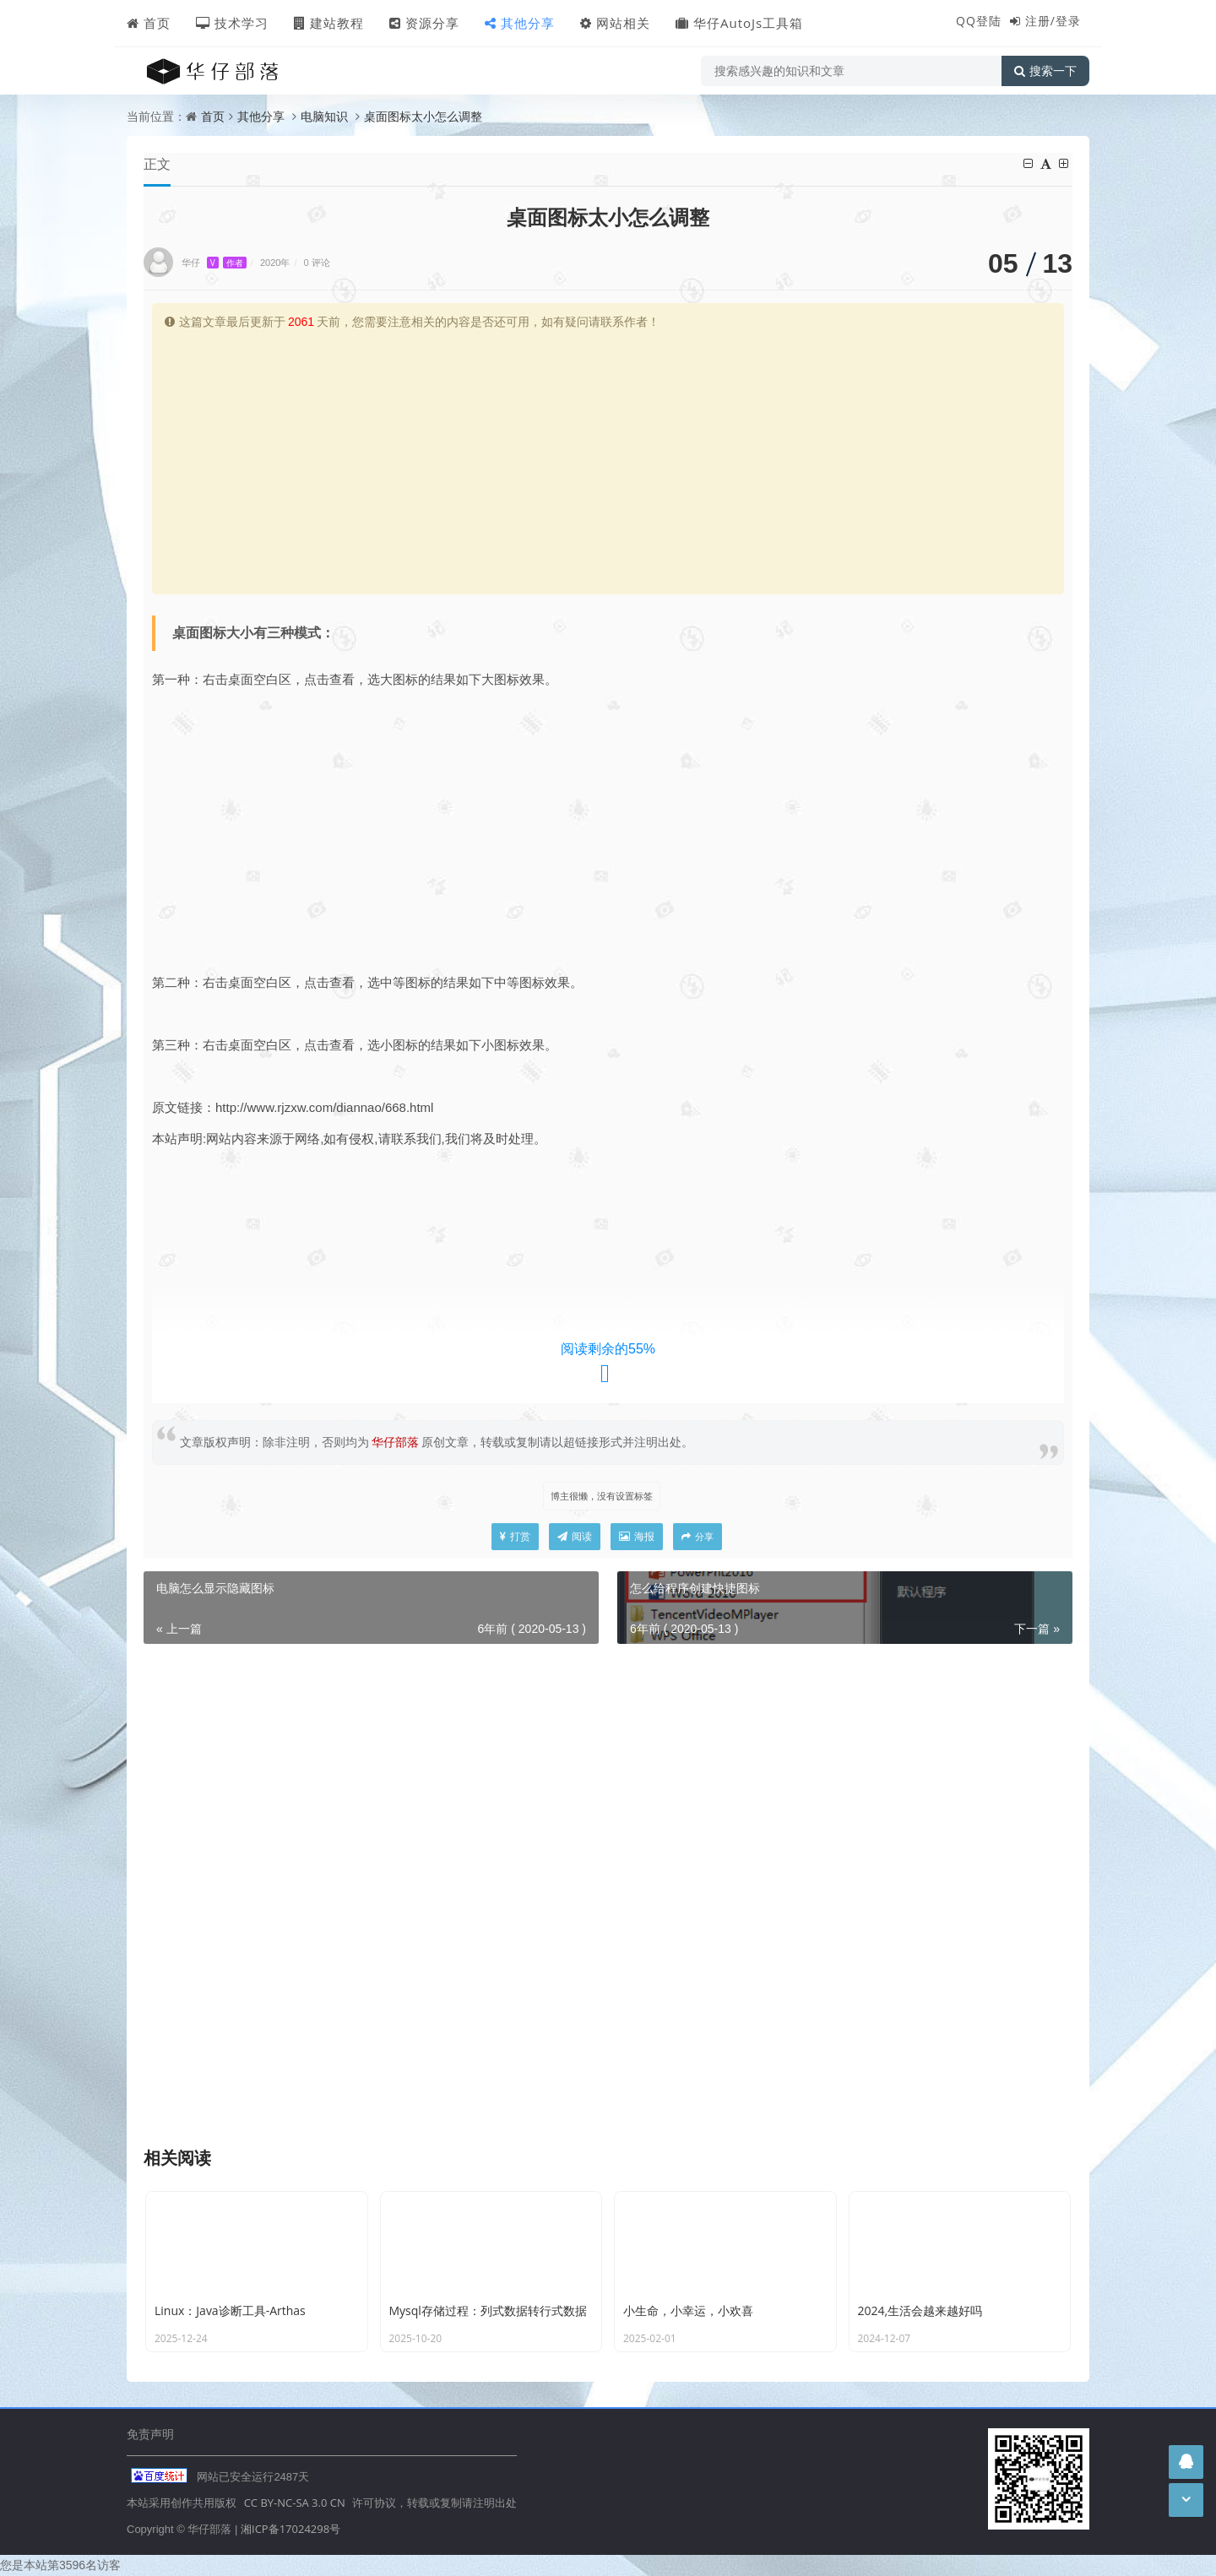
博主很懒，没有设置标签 (602, 1495)
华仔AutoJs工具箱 (739, 22)
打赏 (515, 1536)
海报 (636, 1536)
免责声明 (150, 2434)
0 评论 (317, 262)
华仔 (214, 262)
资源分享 (424, 22)
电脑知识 (324, 116)
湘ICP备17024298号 (290, 2528)
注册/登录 (1053, 21)
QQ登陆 (979, 21)
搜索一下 (1045, 71)
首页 (149, 22)
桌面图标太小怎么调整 (423, 116)
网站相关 (615, 22)
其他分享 (520, 22)
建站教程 (329, 22)
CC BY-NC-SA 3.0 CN (294, 2502)
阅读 (574, 1536)
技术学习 (232, 22)
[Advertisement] (608, 459)
